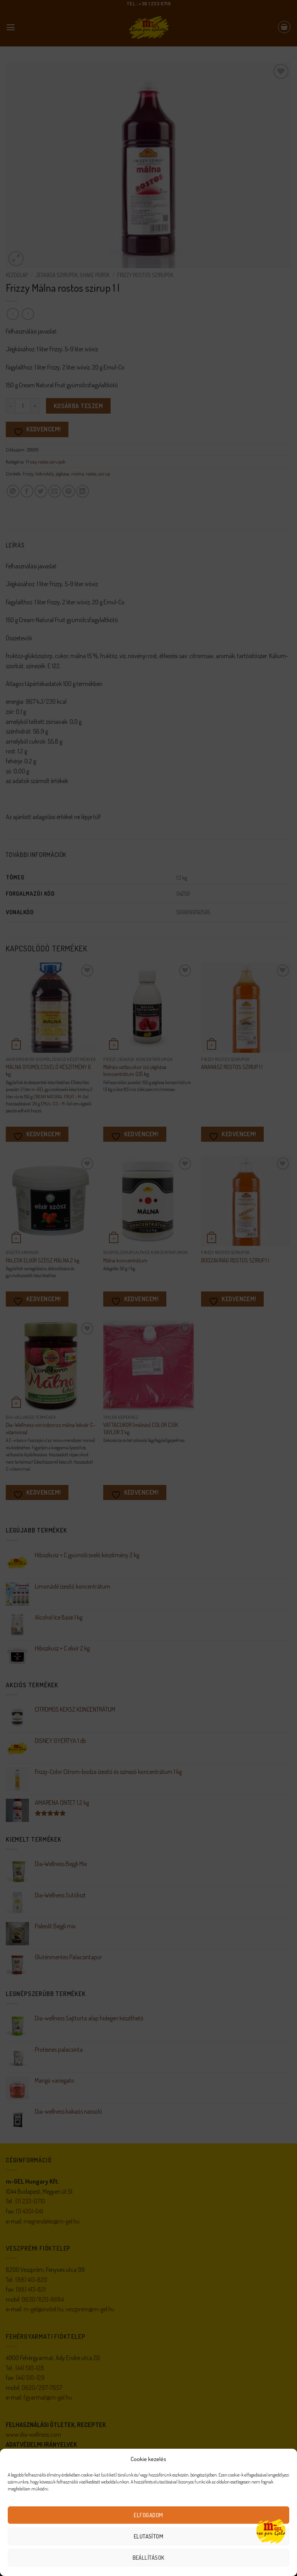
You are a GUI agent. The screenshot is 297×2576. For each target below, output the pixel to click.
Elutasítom (149, 2536)
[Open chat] (270, 2530)
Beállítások (149, 2557)
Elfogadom (148, 2515)
